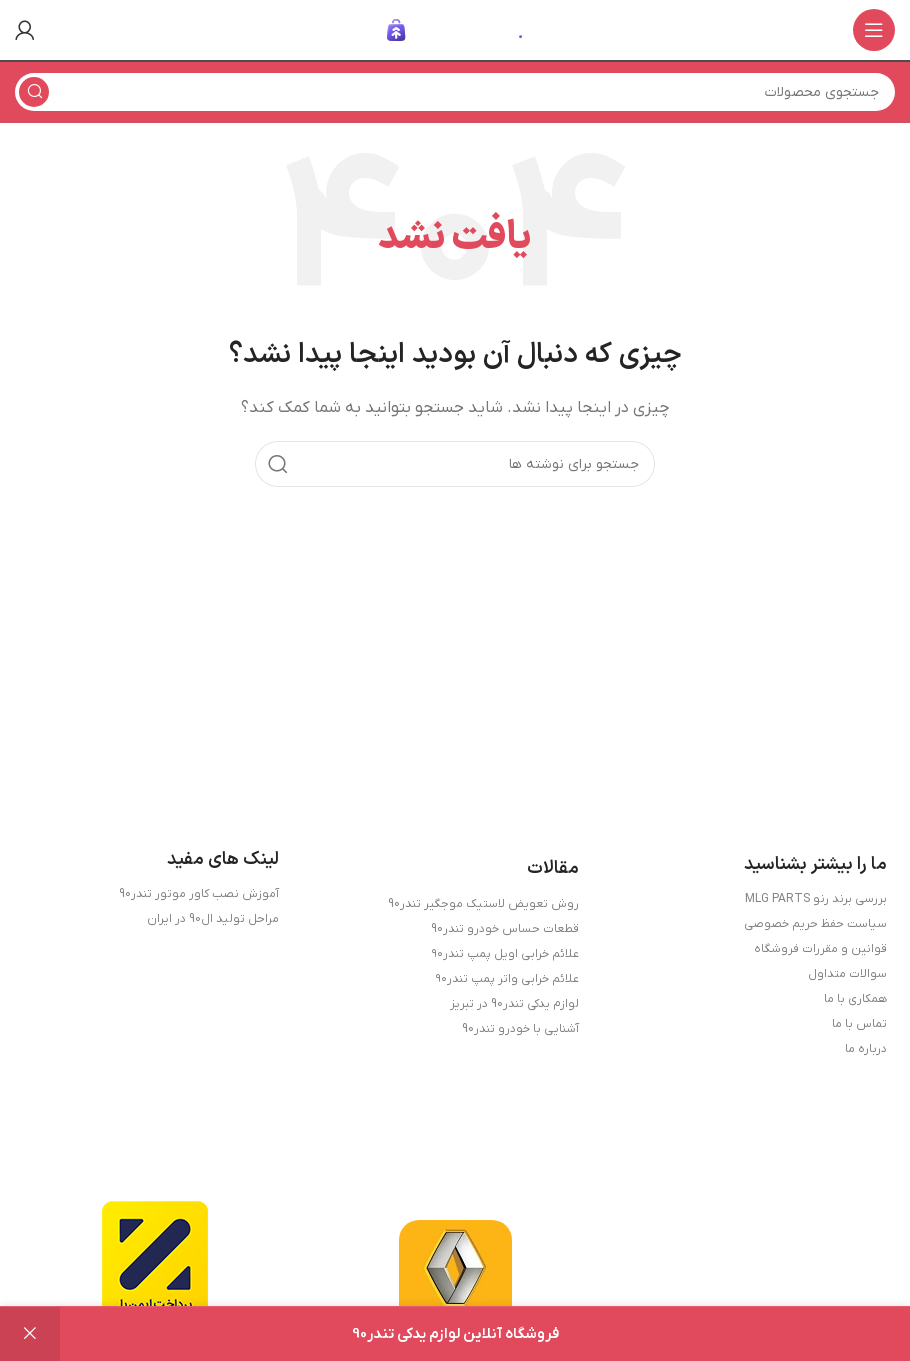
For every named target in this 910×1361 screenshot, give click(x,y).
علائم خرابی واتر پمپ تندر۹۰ (507, 979)
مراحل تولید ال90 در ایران (213, 919)
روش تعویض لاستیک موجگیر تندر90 (483, 904)
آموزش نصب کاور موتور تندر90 (199, 894)
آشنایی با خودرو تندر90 (520, 1029)
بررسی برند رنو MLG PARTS (816, 899)
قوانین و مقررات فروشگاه (820, 949)
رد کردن (30, 1334)
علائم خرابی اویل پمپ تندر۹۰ (505, 954)
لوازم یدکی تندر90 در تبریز (514, 1004)
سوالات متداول (847, 974)
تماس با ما (859, 1024)
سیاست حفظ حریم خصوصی (815, 924)
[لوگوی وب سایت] (455, 29)
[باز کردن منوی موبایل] (874, 30)
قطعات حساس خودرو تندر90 (505, 929)
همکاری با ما (855, 999)
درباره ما (866, 1049)
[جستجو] (455, 92)
